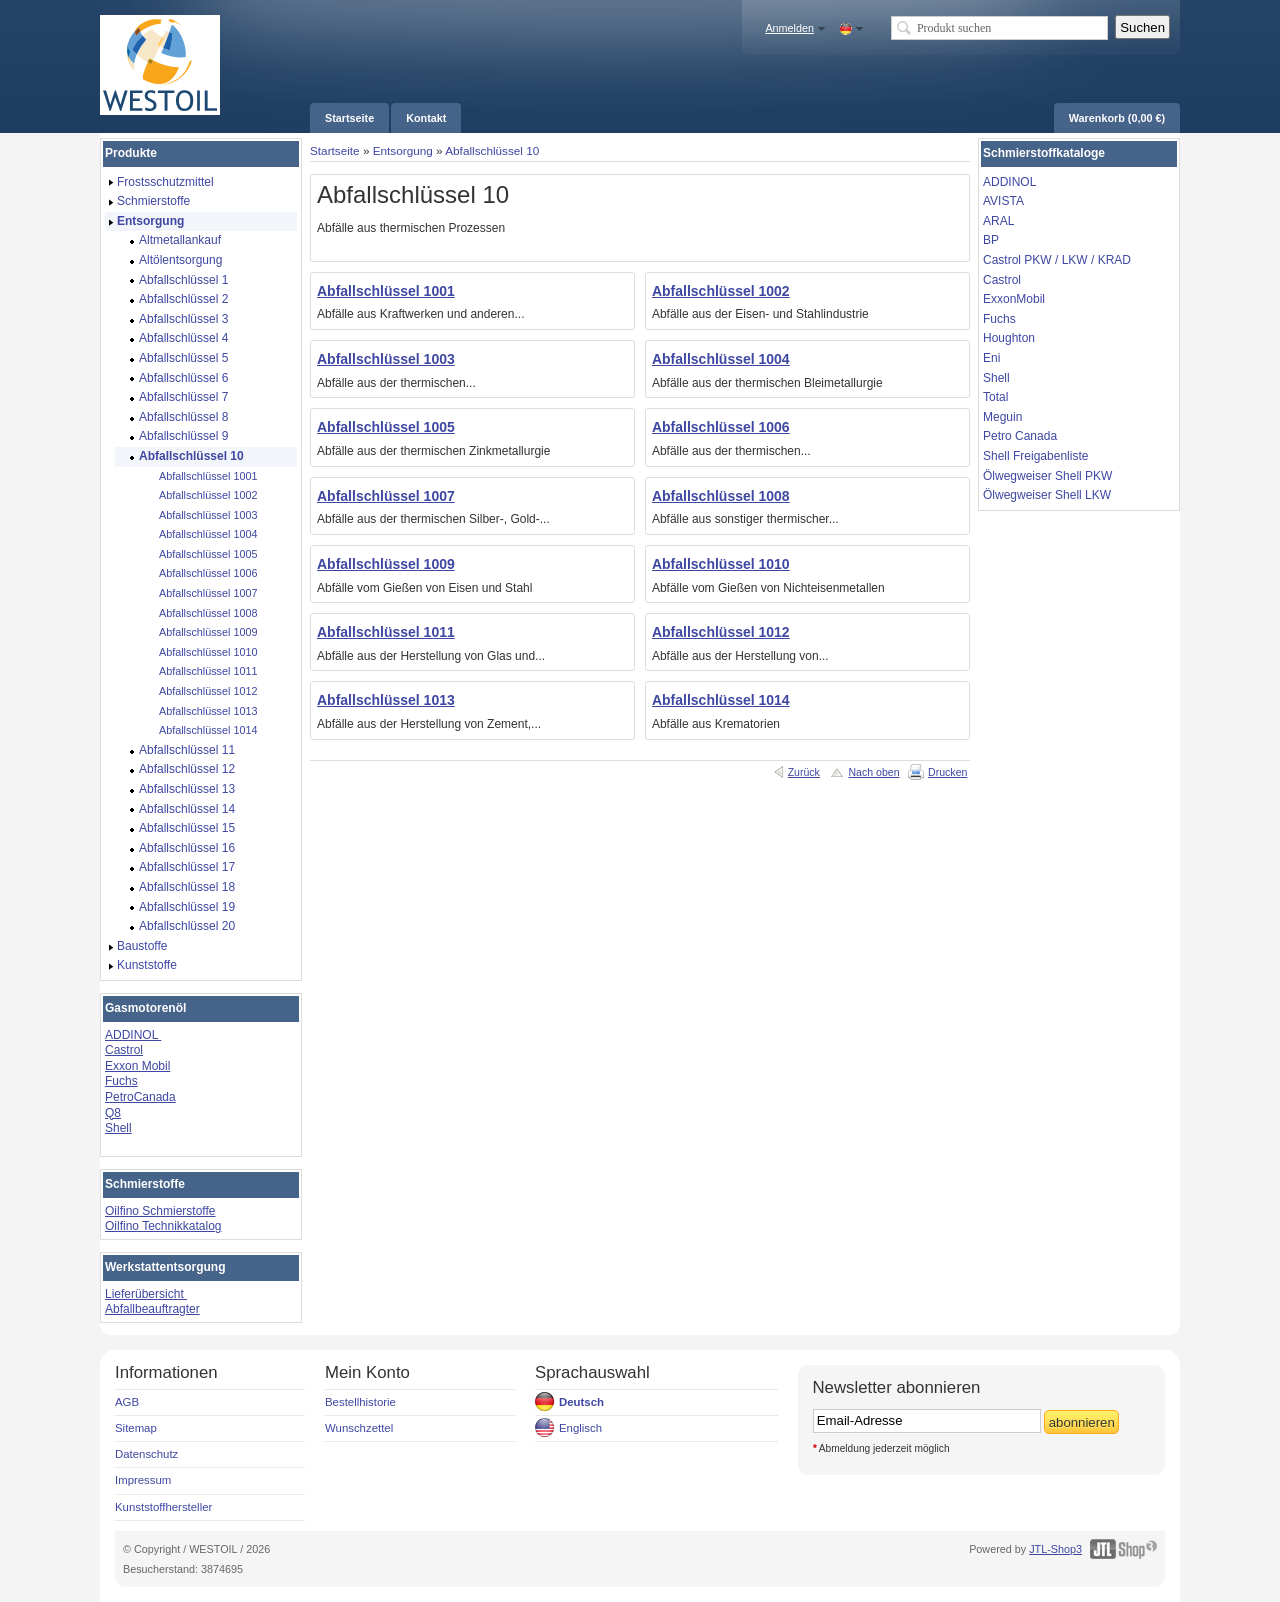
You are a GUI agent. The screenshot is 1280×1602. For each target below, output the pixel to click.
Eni (991, 358)
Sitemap (136, 1428)
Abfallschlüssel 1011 (386, 632)
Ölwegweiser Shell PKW (1047, 476)
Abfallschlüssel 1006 (721, 427)
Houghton (1009, 338)
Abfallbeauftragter (152, 1309)
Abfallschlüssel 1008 (721, 496)
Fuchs (121, 1081)
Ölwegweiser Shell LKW (1047, 495)
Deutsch (581, 1402)
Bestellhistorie (360, 1402)
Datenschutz (146, 1454)
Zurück (804, 772)
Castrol (124, 1050)
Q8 (113, 1113)
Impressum (143, 1480)
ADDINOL (133, 1035)
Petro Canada (1020, 436)
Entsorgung (403, 150)
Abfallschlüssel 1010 (721, 564)
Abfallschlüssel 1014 (721, 700)
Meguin (1002, 417)
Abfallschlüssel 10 (492, 150)
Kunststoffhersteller (163, 1507)
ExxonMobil (1014, 299)
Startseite (335, 150)
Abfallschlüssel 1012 (721, 632)
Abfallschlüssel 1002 (721, 291)
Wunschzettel (359, 1428)
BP (991, 240)
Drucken (947, 772)
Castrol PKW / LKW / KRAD (1057, 260)
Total (995, 397)
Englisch (580, 1428)
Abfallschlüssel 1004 (721, 359)
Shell (118, 1128)
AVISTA (1003, 201)
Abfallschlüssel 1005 (386, 427)
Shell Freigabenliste (1035, 456)
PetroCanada (140, 1097)
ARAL (998, 221)
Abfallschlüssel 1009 (386, 564)
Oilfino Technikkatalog (163, 1226)
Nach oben (873, 772)
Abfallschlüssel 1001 (386, 291)
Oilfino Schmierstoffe (160, 1211)
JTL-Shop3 (1055, 1549)
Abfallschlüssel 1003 (386, 359)
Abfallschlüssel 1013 (386, 700)
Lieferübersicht (146, 1294)
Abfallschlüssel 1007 (386, 496)
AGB (127, 1402)
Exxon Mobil (137, 1066)
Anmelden (789, 28)
